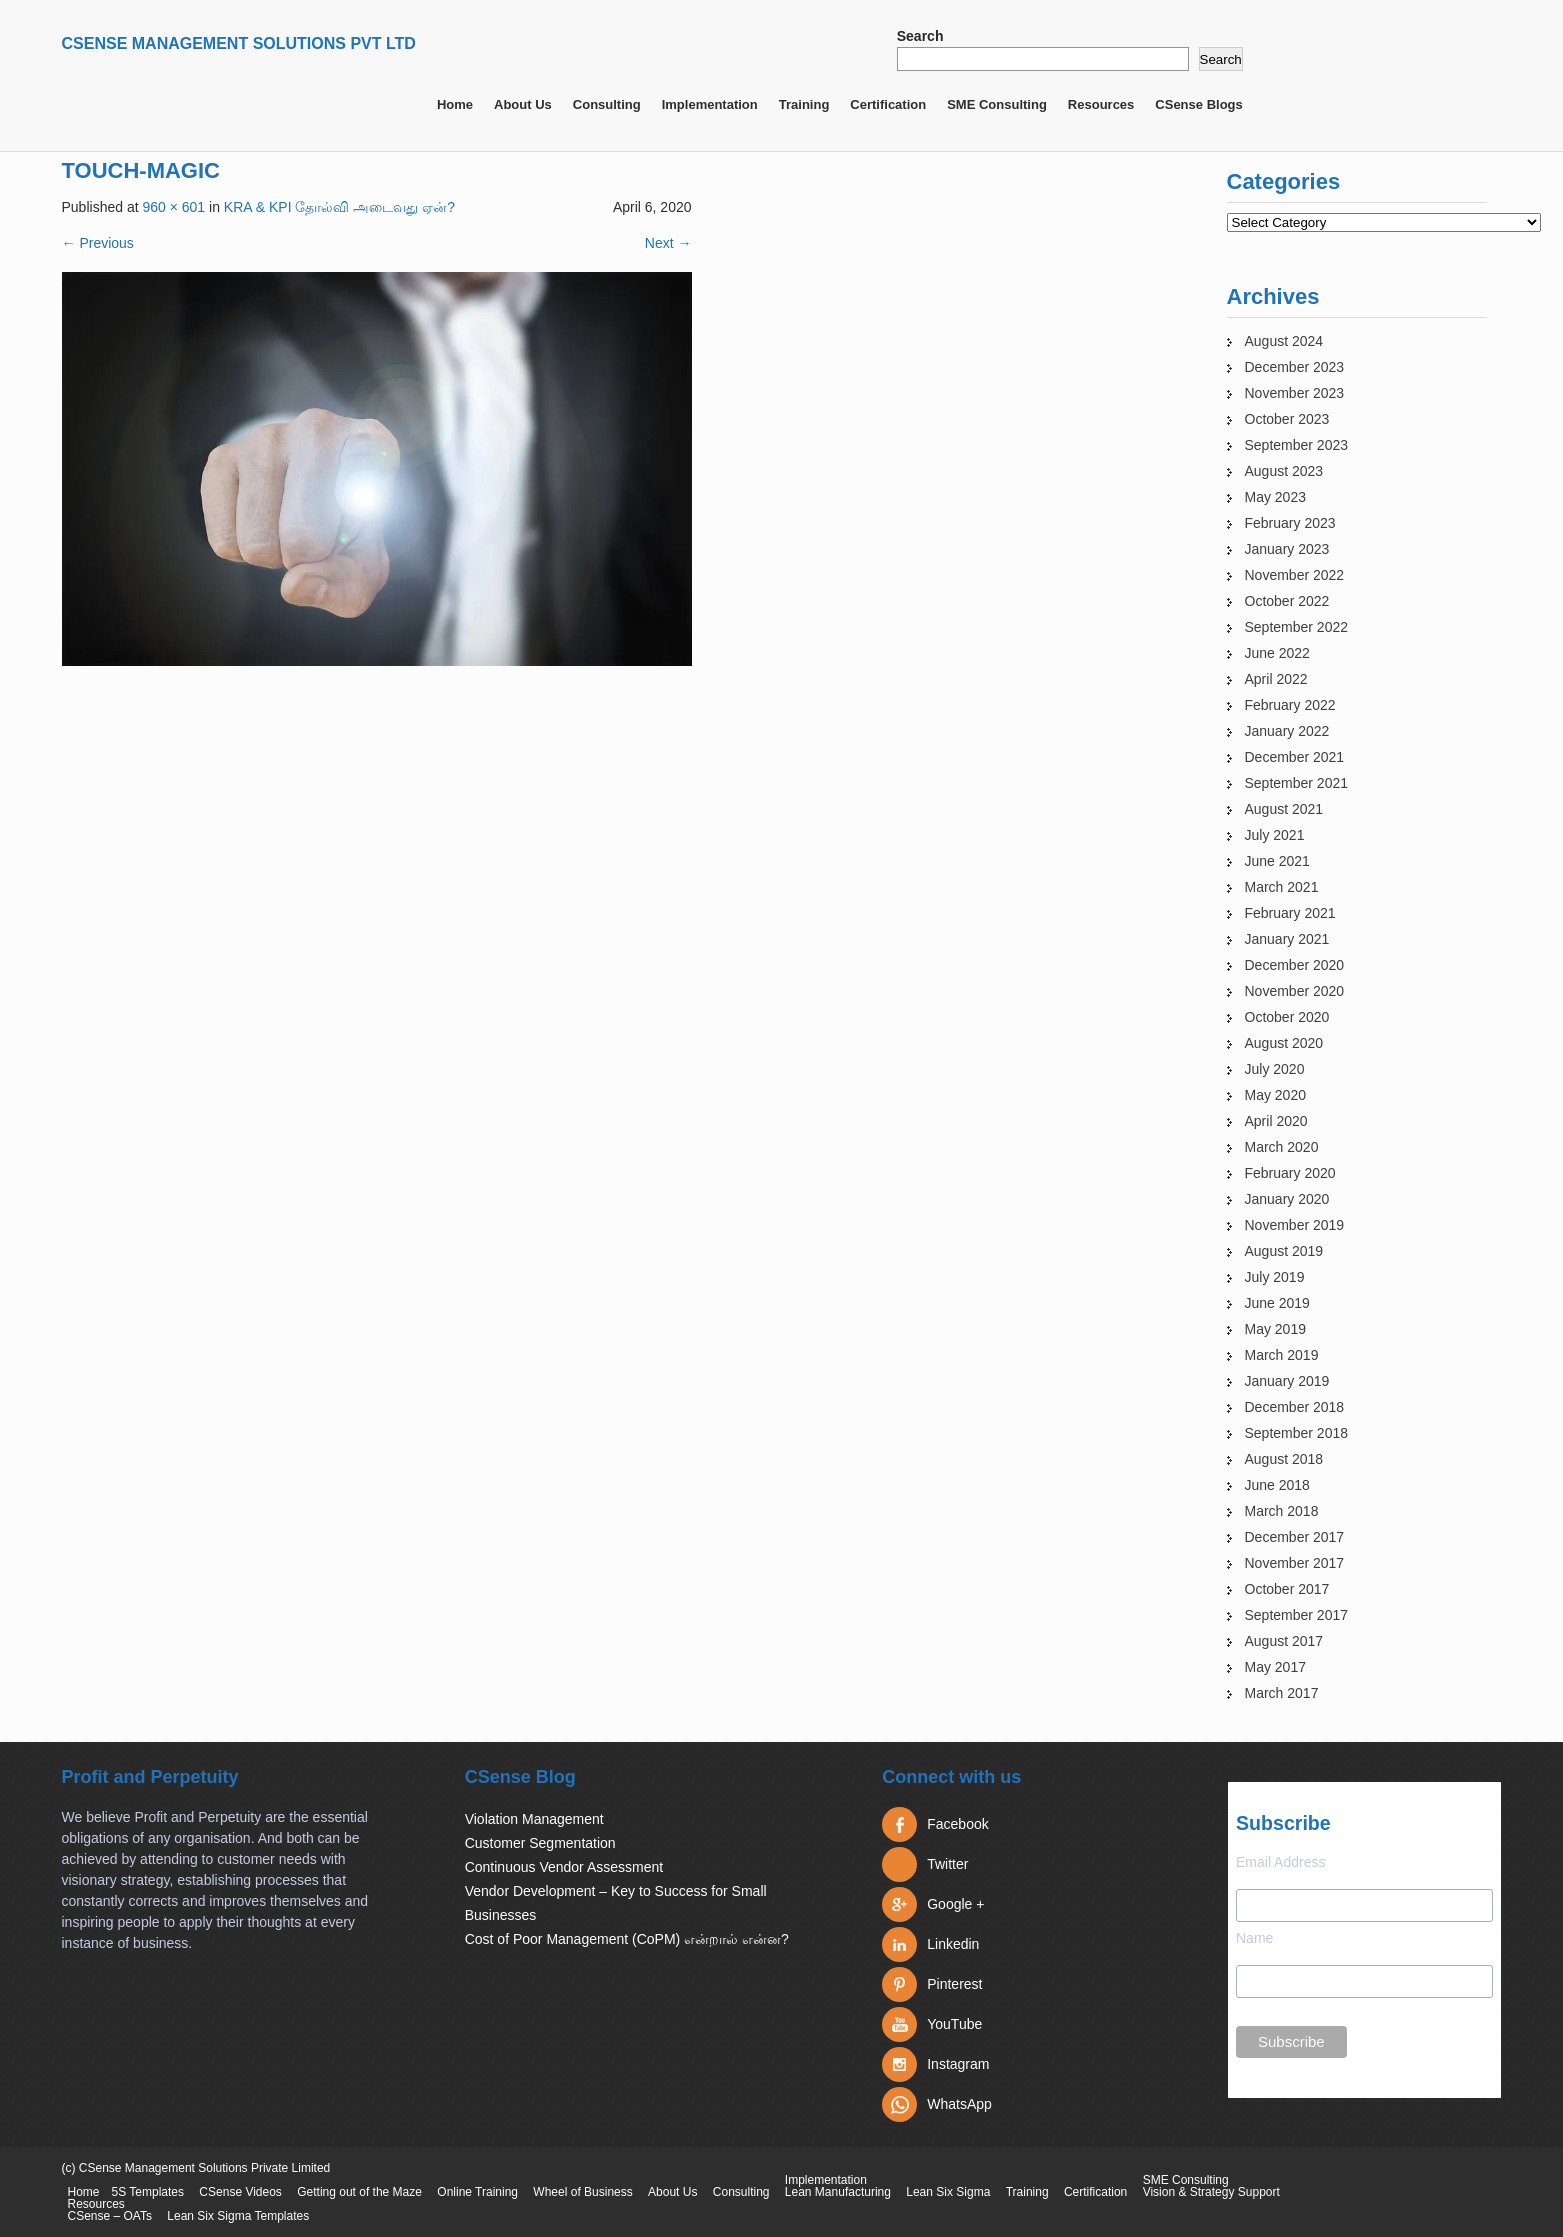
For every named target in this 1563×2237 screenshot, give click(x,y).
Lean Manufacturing (838, 2192)
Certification (888, 104)
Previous (98, 243)
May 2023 (1275, 497)
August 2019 (1284, 1251)
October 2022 (1287, 601)
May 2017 (1275, 1667)
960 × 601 (173, 207)
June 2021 (1277, 861)
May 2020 (1275, 1095)
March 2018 (1282, 1511)
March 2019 (1282, 1355)
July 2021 (1275, 835)
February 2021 (1290, 913)
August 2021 (1284, 809)
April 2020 (1276, 1121)
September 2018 (1297, 1433)
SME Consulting (997, 104)
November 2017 (1295, 1563)
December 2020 (1295, 965)
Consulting (607, 104)
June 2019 (1277, 1303)
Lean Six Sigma (948, 2192)
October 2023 (1287, 419)
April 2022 (1276, 679)
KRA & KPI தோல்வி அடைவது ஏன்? (339, 207)
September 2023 (1297, 445)
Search (920, 36)
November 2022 (1295, 575)
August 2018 (1284, 1459)
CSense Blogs (1198, 104)
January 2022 (1287, 731)
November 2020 (1295, 991)
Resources (1101, 104)
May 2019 (1275, 1329)
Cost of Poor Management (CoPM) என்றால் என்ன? (627, 1939)
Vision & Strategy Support (1211, 2192)
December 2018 (1295, 1407)
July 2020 (1275, 1069)
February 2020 (1290, 1173)
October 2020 (1287, 1017)
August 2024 (1284, 341)
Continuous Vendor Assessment (564, 1867)
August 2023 (1284, 471)
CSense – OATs (110, 2216)
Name (1254, 1938)
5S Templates (148, 2192)
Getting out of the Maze (359, 2192)
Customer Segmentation (540, 1843)
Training (804, 104)
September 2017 (1297, 1615)
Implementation (710, 104)
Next (668, 243)
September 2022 (1297, 627)
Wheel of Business (582, 2192)
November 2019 (1295, 1225)
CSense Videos (240, 2192)
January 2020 (1287, 1199)
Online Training (477, 2192)
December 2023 (1295, 367)
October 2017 (1287, 1589)
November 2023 (1295, 393)
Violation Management (534, 1819)
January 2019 (1287, 1381)
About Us (523, 104)
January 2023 (1287, 549)
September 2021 (1297, 783)
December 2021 (1295, 757)
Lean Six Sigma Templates (238, 2216)
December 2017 (1295, 1537)
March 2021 (1282, 887)
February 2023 (1290, 523)
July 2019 (1275, 1277)
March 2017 (1282, 1693)
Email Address (1280, 1862)
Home (455, 104)
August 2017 (1284, 1641)
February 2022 (1290, 705)
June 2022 (1277, 653)
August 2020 (1284, 1043)
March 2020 (1282, 1147)
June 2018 (1277, 1485)
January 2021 (1287, 939)
